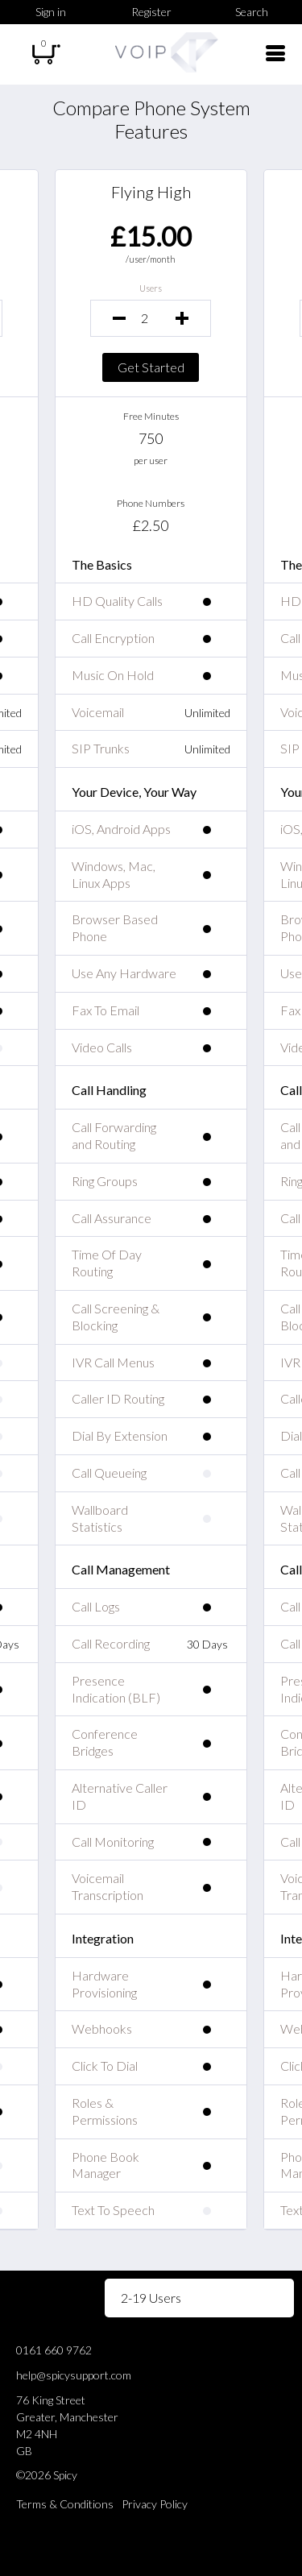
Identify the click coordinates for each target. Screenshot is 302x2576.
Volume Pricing (48, 2297)
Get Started (151, 367)
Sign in (50, 12)
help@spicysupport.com (73, 2375)
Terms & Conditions (65, 2504)
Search (251, 12)
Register (151, 12)
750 (151, 438)
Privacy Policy (155, 2504)
